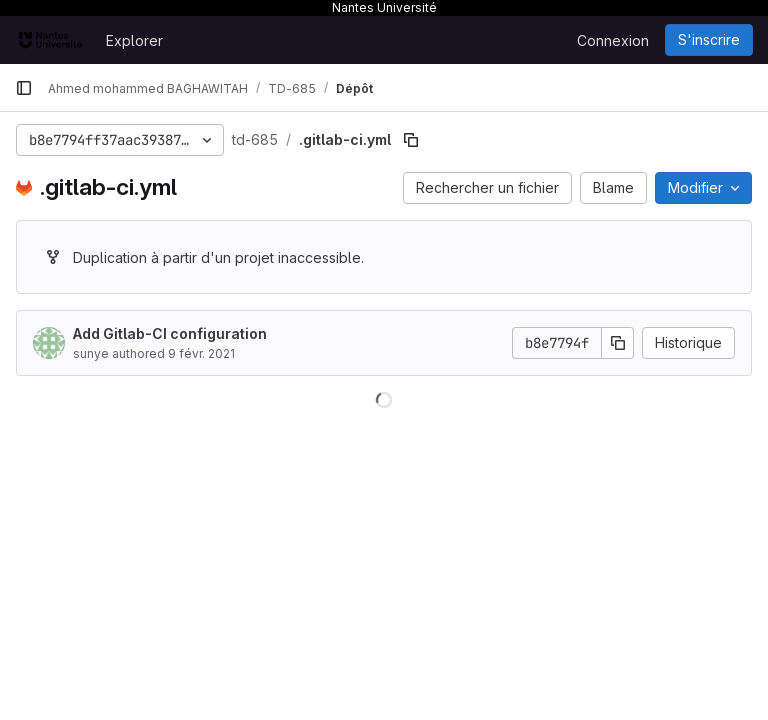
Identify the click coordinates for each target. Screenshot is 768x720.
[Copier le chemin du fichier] (411, 140)
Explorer (134, 40)
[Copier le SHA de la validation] (618, 343)
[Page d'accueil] (50, 40)
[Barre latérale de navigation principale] (24, 88)
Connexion (613, 40)
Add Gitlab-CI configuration (170, 333)
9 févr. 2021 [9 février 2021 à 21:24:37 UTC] (201, 353)
